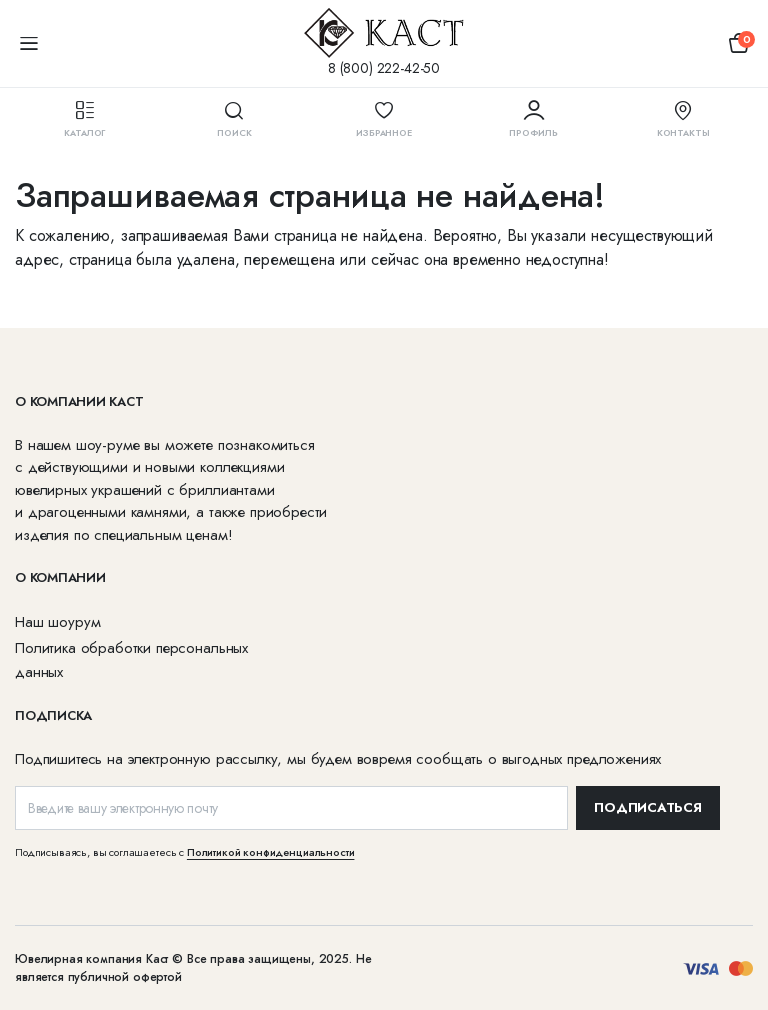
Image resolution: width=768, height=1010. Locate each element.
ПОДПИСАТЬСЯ (647, 807)
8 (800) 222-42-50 (384, 68)
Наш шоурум (57, 622)
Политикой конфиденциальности (271, 852)
